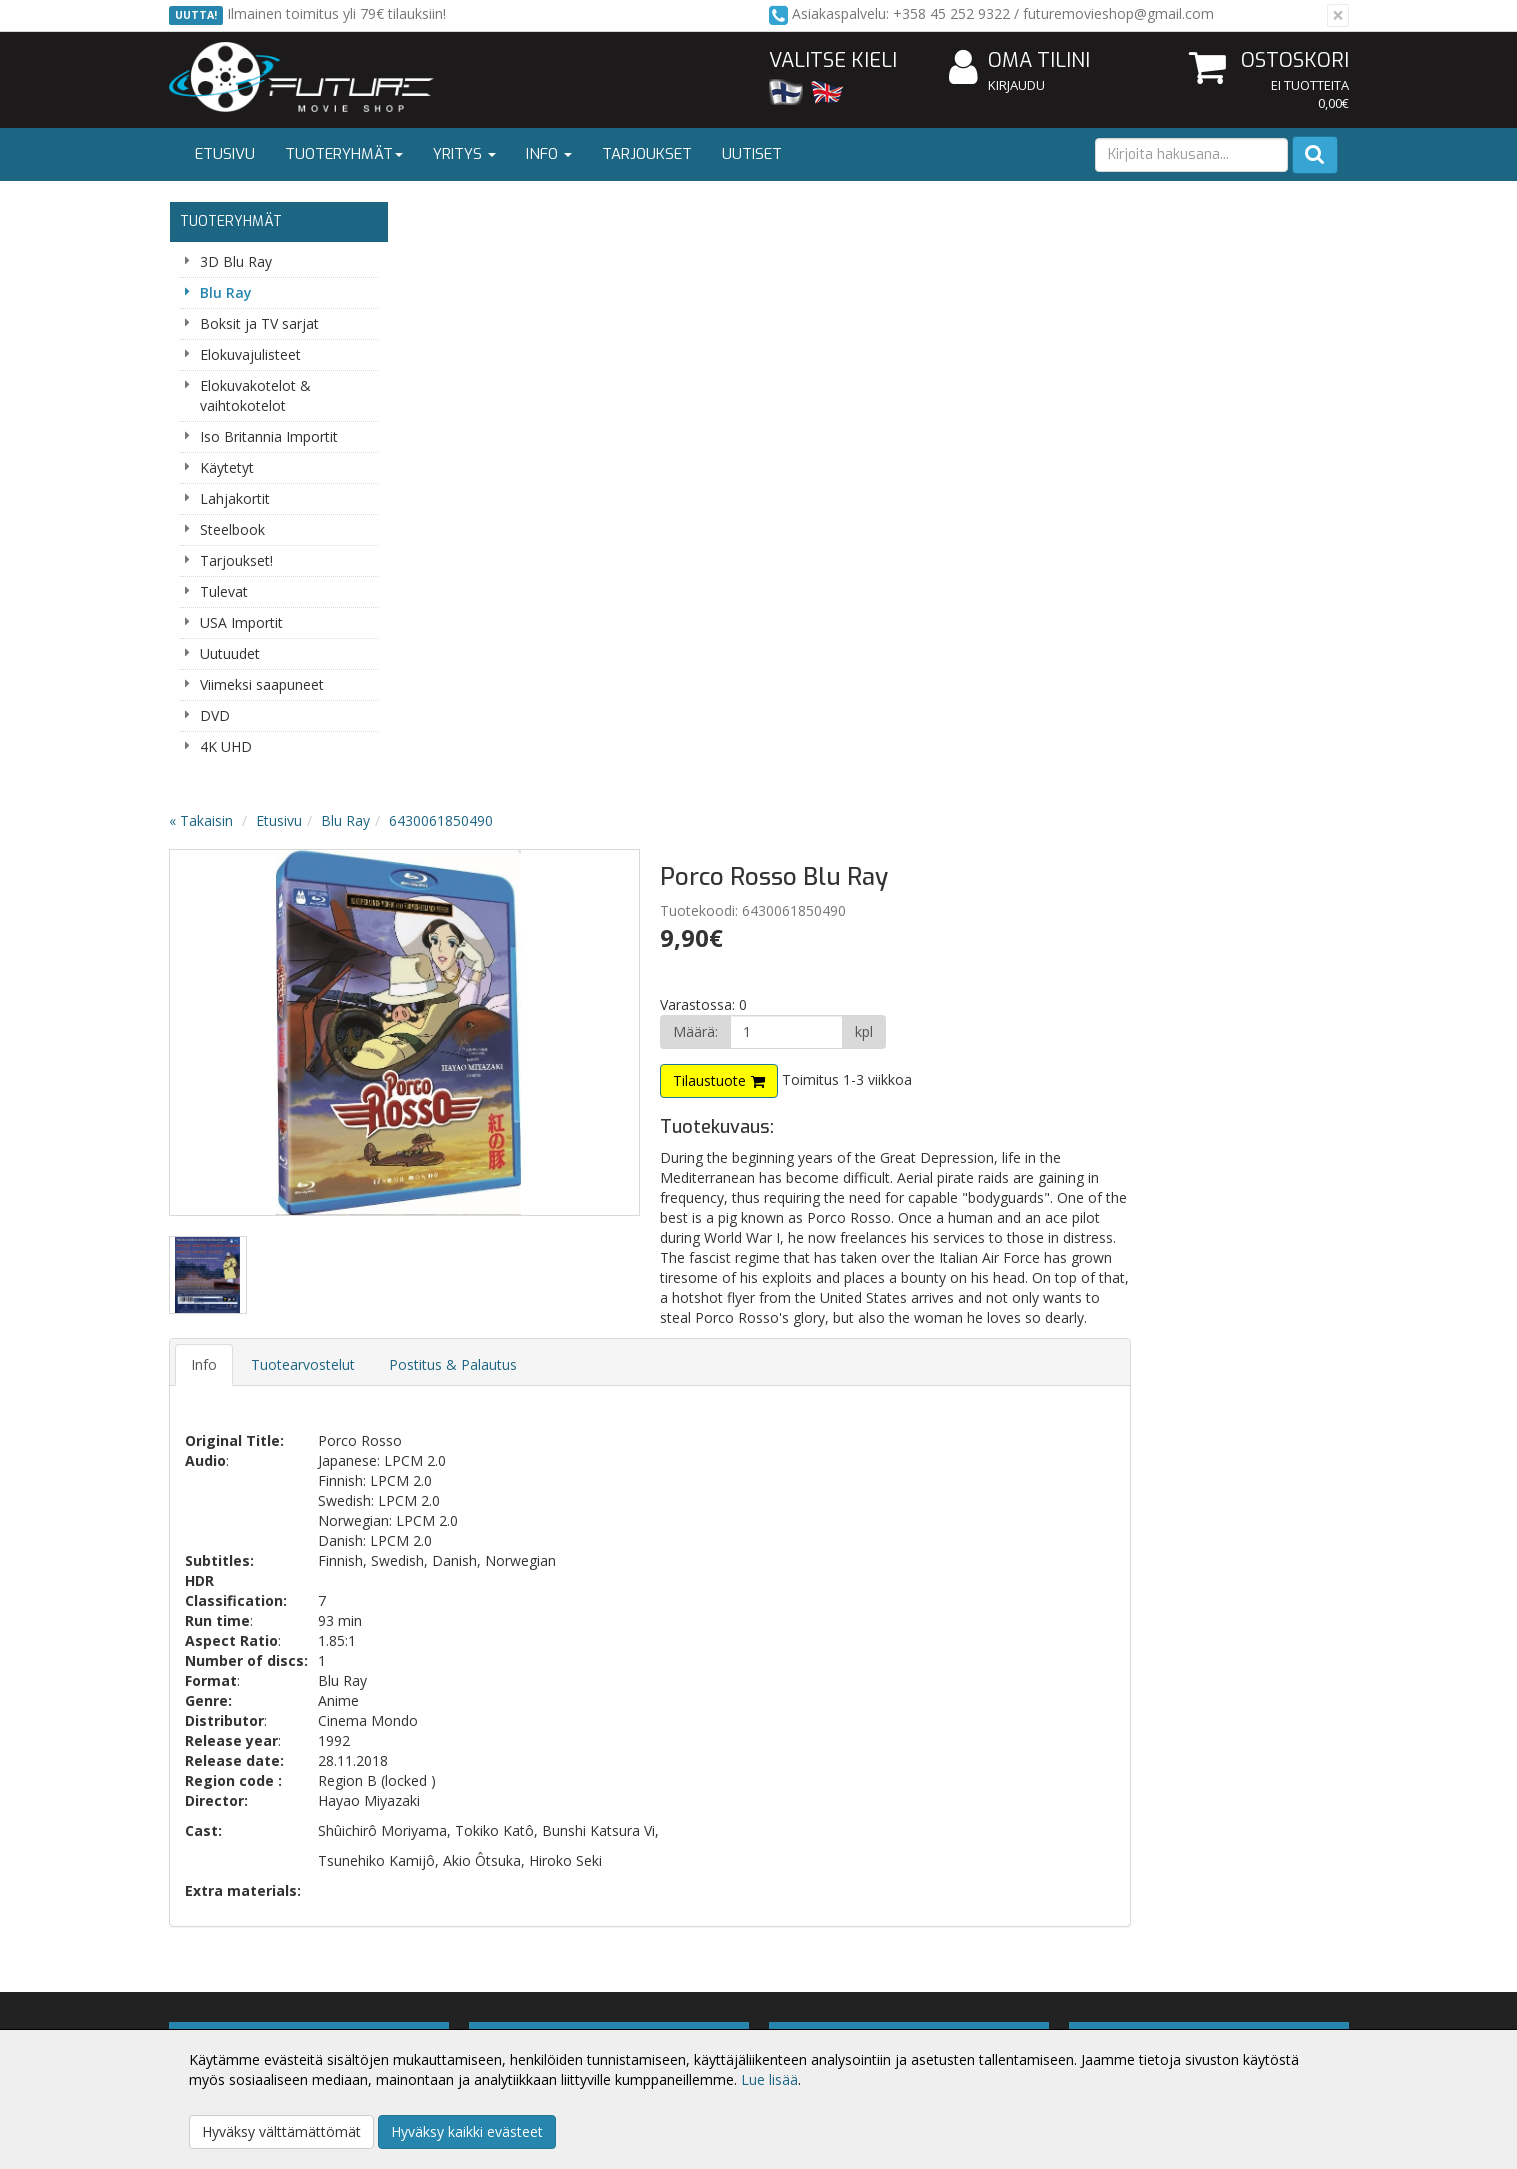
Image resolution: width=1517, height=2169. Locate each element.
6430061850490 (681, 218)
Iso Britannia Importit (269, 436)
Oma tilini (1019, 61)
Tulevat (224, 591)
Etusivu (225, 154)
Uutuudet (230, 653)
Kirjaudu (1016, 85)
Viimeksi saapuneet (262, 684)
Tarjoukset (647, 154)
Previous (445, 431)
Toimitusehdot (459, 2003)
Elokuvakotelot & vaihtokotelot (255, 395)
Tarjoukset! (236, 560)
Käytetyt (227, 467)
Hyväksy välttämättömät (281, 2131)
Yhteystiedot (212, 2003)
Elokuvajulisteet (250, 354)
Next (833, 431)
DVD (215, 715)
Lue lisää (769, 2079)
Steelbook (232, 529)
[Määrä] (1012, 430)
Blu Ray (226, 292)
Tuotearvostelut (543, 782)
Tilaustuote (938, 478)
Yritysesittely (212, 1973)
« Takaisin (441, 218)
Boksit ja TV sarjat (259, 323)
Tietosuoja (447, 1973)
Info (549, 154)
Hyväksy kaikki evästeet (467, 2131)
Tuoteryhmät (344, 154)
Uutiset (752, 154)
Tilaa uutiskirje (538, 1629)
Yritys (464, 154)
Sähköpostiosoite (542, 1548)
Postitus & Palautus (693, 782)
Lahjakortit (235, 498)
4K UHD (226, 746)
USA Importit (241, 622)
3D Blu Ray (236, 261)
